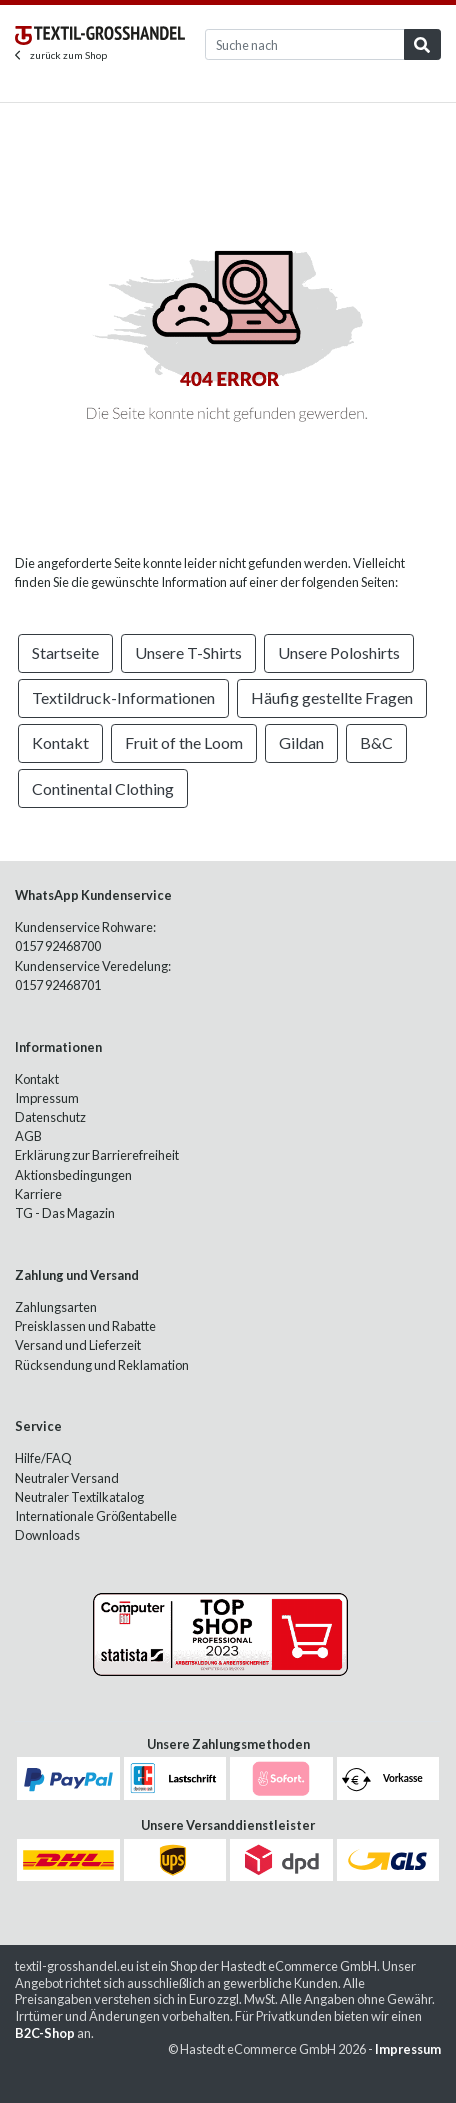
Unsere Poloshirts (339, 652)
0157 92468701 (58, 985)
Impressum (47, 1098)
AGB (28, 1136)
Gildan (301, 742)
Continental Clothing (103, 788)
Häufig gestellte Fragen (332, 697)
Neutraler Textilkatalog (79, 1497)
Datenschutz (50, 1117)
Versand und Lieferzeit (78, 1345)
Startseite (65, 652)
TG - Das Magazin (65, 1213)
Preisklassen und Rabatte (85, 1326)
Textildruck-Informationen (123, 697)
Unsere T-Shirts (188, 652)
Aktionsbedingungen (73, 1175)
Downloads (47, 1535)
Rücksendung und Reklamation (102, 1365)
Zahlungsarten (56, 1307)
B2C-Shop (45, 2033)
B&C (376, 742)
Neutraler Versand (67, 1478)
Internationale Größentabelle (96, 1516)
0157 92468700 (58, 946)
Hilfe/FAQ (43, 1458)
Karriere (38, 1194)
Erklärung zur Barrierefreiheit (97, 1155)
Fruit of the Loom (184, 742)
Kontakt (60, 742)
